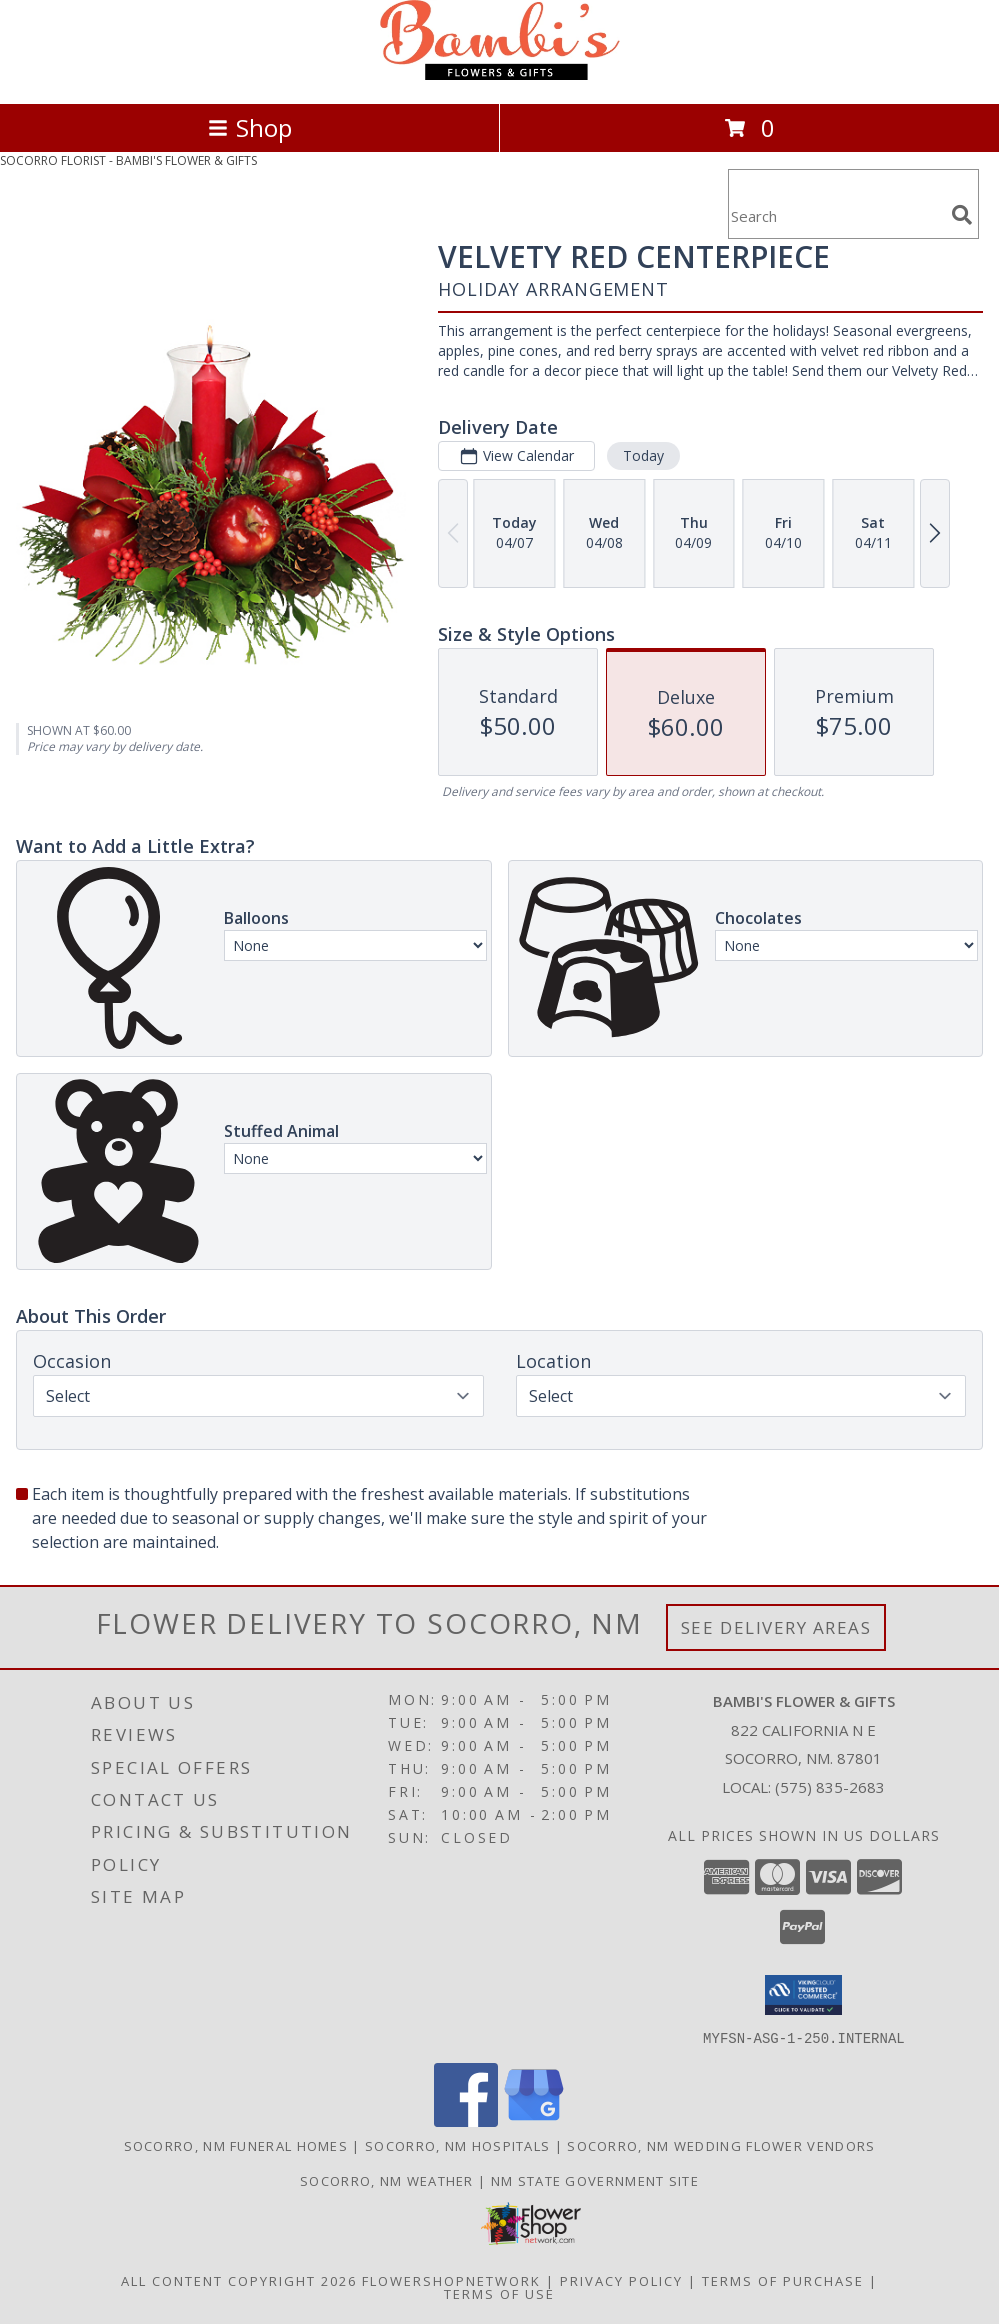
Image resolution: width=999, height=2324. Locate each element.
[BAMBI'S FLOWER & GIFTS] (500, 74)
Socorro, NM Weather (387, 2180)
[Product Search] (836, 216)
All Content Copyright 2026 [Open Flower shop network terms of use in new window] (239, 2280)
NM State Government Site (595, 2180)
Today (643, 455)
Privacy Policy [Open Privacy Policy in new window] (621, 2280)
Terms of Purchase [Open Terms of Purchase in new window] (783, 2280)
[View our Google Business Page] (534, 2120)
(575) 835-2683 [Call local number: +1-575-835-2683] (830, 1787)
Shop (250, 127)
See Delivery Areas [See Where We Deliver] (776, 1627)
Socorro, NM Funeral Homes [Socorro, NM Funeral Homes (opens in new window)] (236, 2145)
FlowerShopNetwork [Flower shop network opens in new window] (451, 2280)
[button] (803, 1995)
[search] (962, 215)
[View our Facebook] (466, 2120)
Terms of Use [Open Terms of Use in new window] (499, 2293)
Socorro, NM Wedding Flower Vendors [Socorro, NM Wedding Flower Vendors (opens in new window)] (721, 2145)
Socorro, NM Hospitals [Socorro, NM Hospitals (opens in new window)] (457, 2145)
